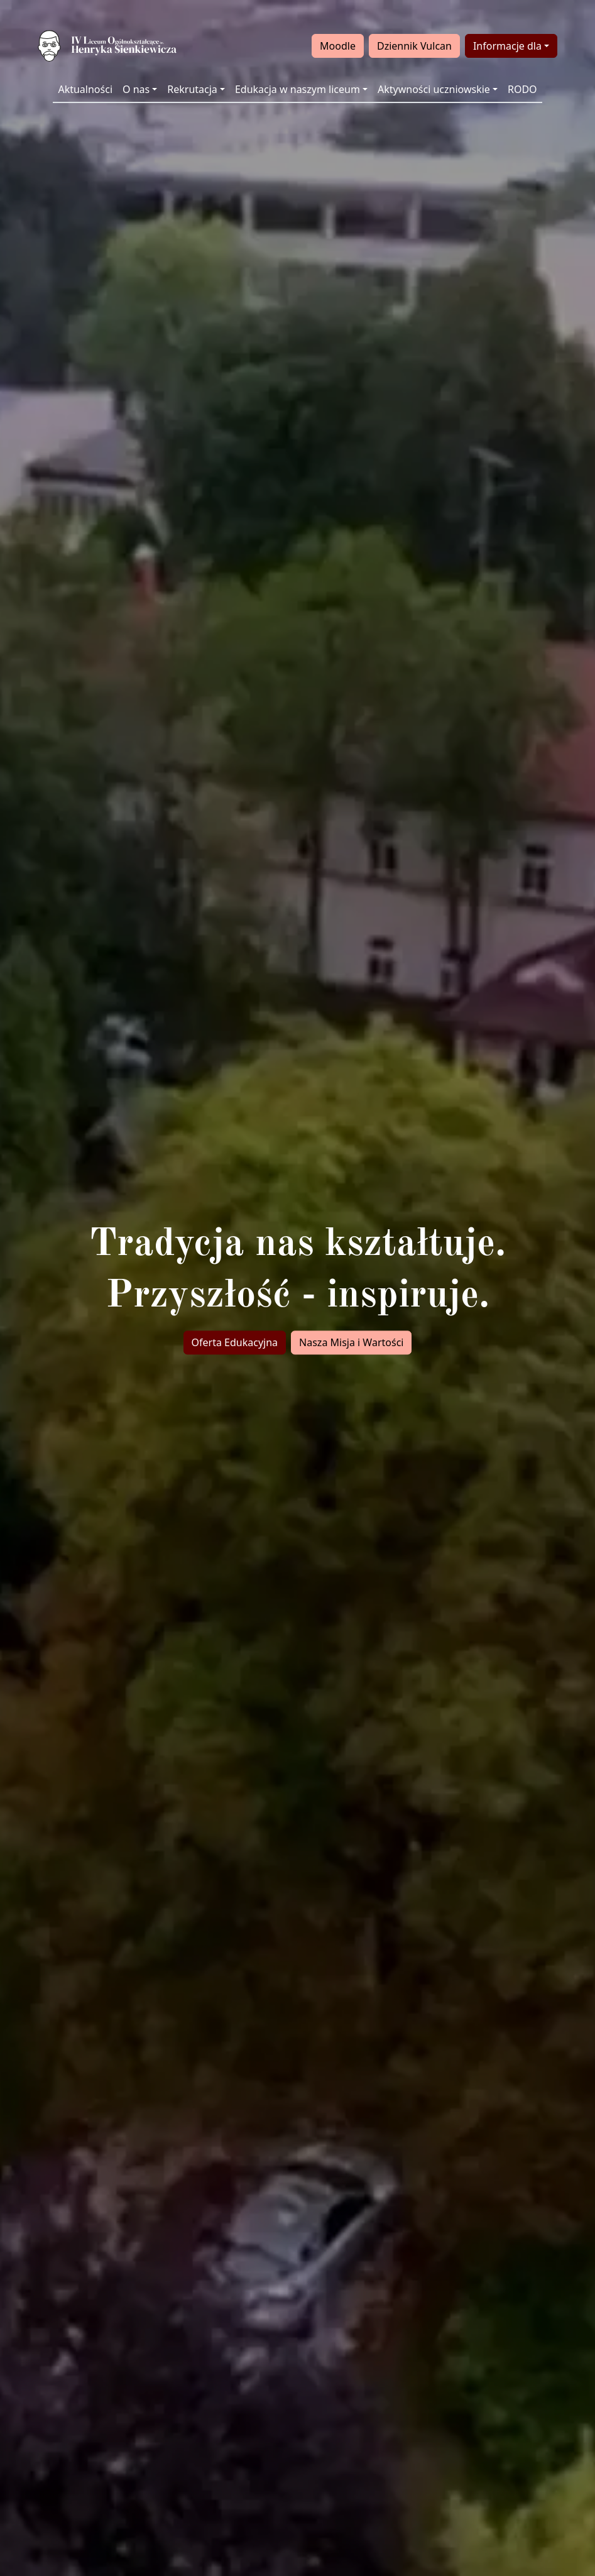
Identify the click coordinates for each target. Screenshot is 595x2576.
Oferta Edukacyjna (235, 1342)
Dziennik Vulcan (414, 46)
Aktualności (85, 89)
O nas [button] (136, 89)
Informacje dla (507, 46)
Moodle (338, 46)
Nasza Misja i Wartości (351, 1342)
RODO (522, 89)
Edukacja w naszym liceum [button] (297, 89)
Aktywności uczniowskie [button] (434, 89)
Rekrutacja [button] (192, 89)
